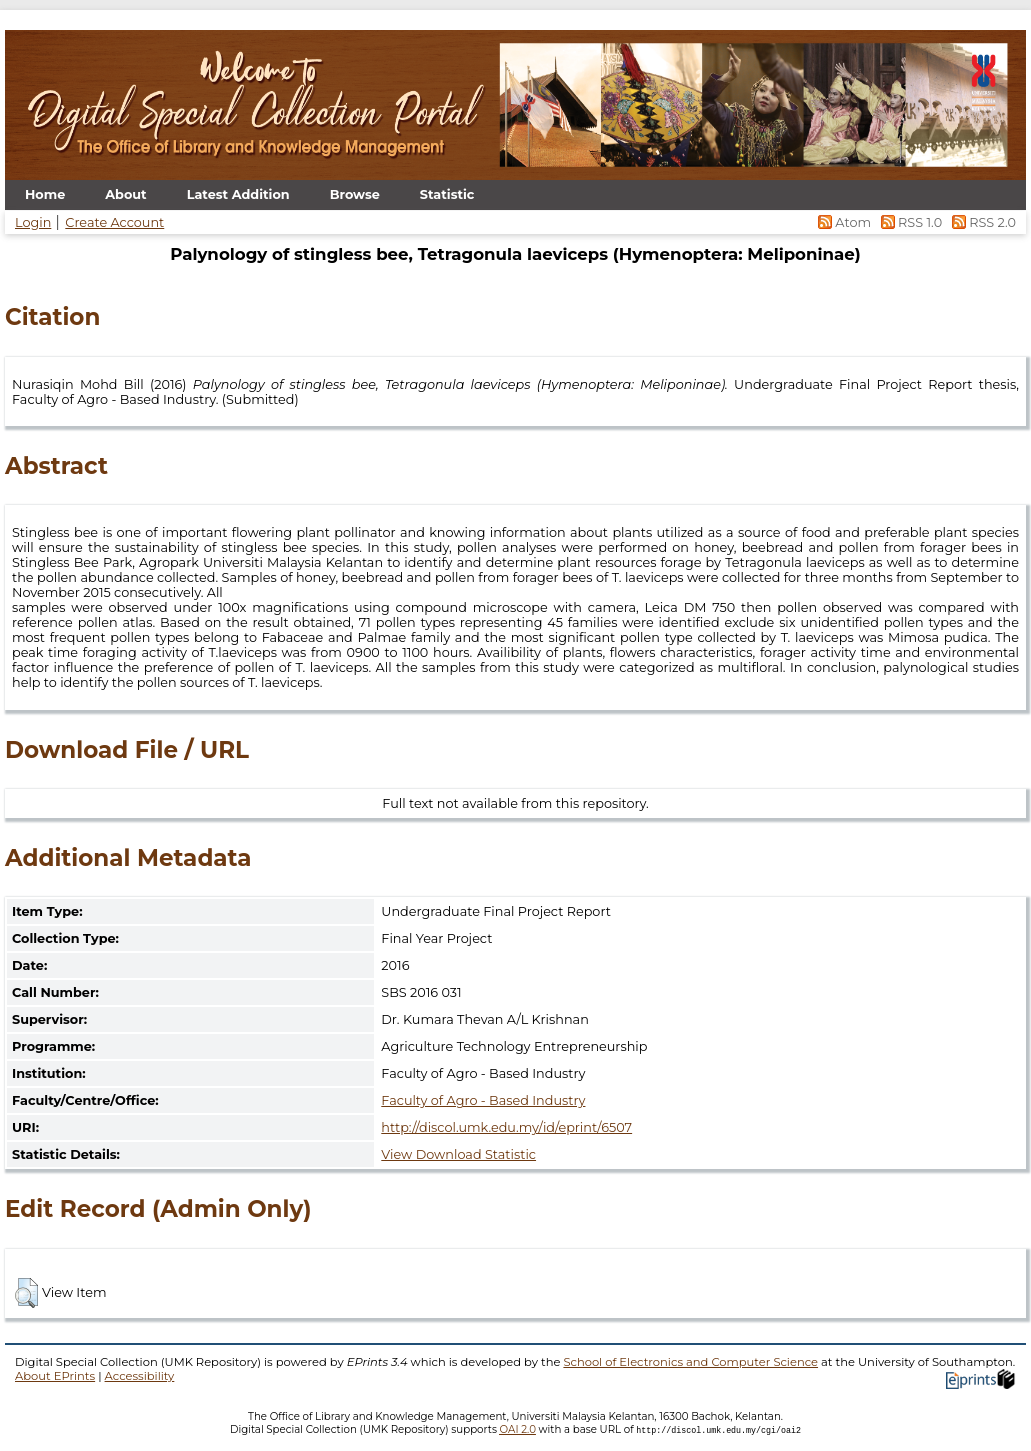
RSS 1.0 (909, 222)
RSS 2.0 (980, 222)
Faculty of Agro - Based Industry (483, 1100)
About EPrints (55, 1376)
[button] (26, 1293)
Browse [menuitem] (355, 194)
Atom (843, 222)
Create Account (114, 222)
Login (33, 222)
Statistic (447, 194)
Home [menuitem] (45, 194)
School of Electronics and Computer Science (690, 1362)
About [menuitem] (125, 194)
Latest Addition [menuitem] (238, 194)
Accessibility (140, 1376)
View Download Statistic (458, 1154)
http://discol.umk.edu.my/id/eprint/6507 (506, 1127)
